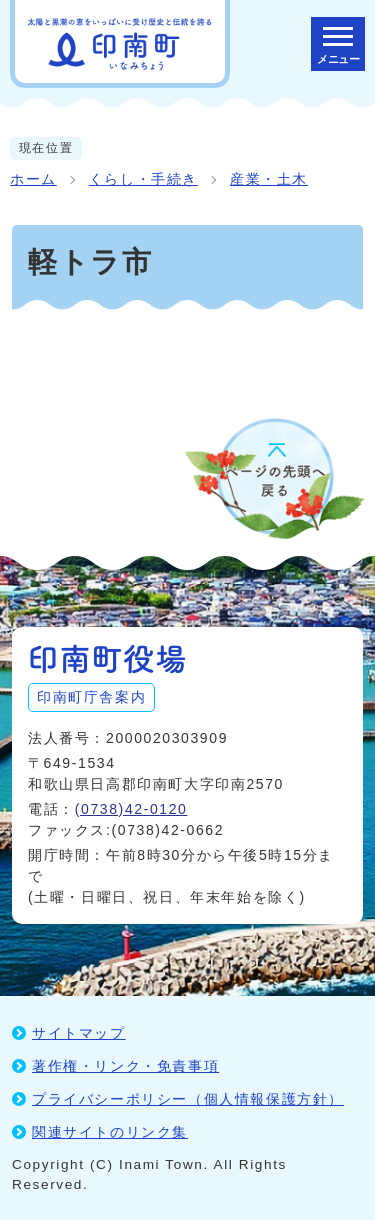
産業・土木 (269, 179)
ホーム (33, 179)
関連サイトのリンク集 (110, 1132)
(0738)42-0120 (131, 809)
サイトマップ (79, 1033)
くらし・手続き (143, 179)
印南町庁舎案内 (91, 697)
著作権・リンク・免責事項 (125, 1066)
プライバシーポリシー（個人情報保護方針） (188, 1099)
